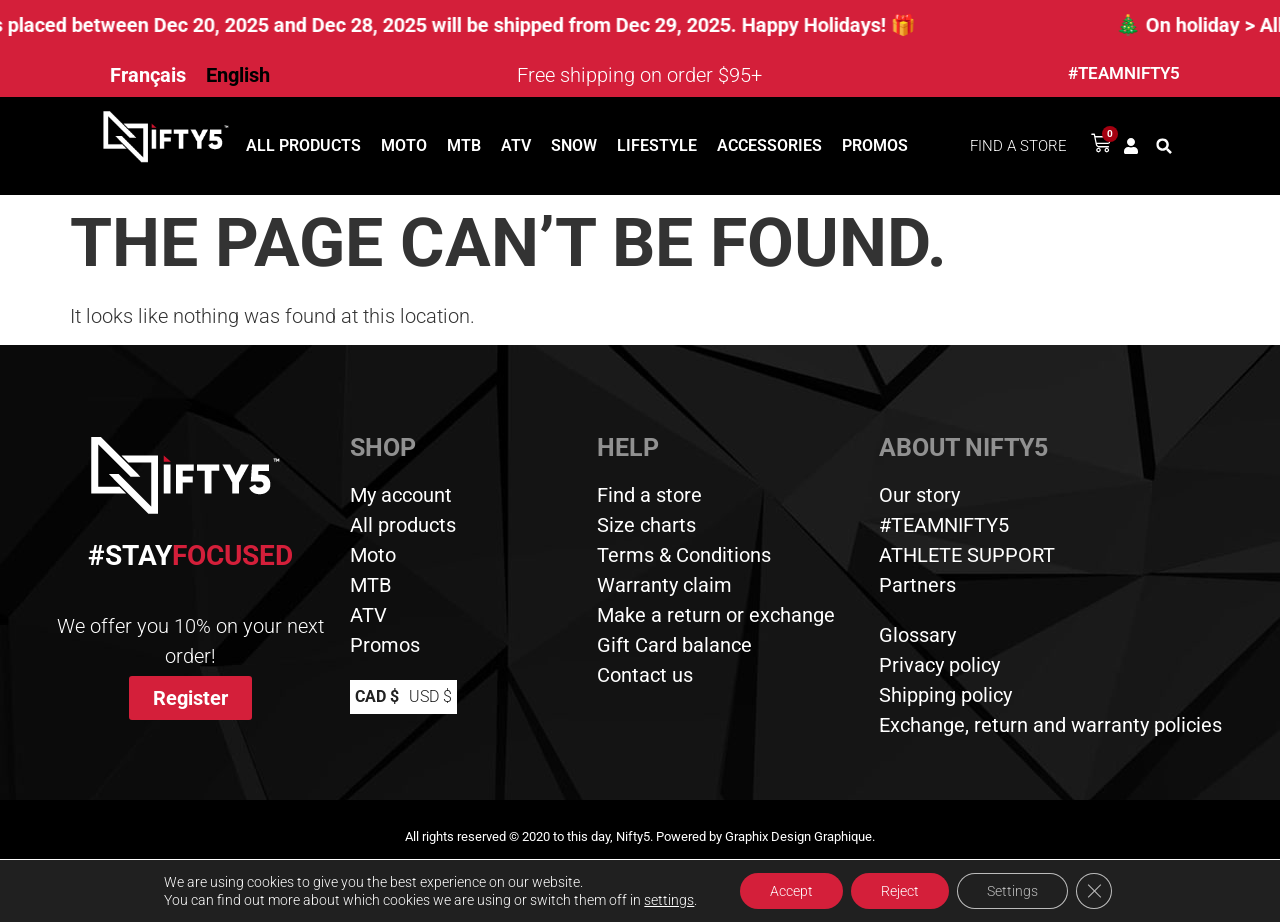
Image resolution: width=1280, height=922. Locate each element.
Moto (404, 145)
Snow (574, 145)
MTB (464, 145)
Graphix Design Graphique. (800, 836)
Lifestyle (657, 145)
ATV (516, 145)
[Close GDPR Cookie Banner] (1094, 891)
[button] (1164, 146)
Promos (875, 145)
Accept (791, 891)
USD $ (430, 696)
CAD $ (377, 696)
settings (669, 900)
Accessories (769, 145)
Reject (900, 891)
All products (303, 145)
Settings (1012, 891)
